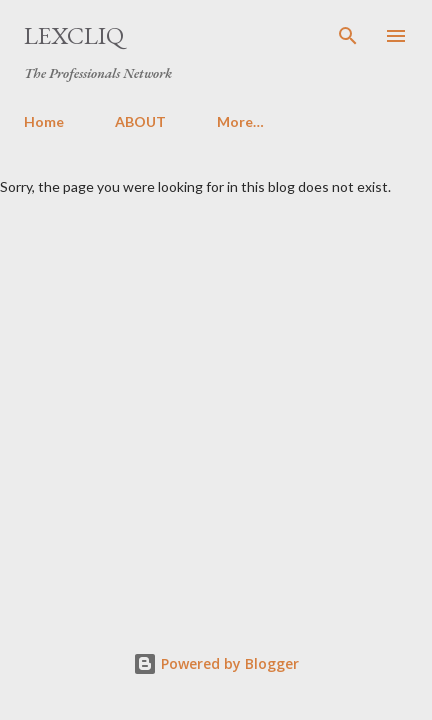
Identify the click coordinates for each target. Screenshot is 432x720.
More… (240, 121)
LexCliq (74, 35)
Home (44, 121)
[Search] (348, 36)
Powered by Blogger (216, 663)
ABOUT (140, 121)
